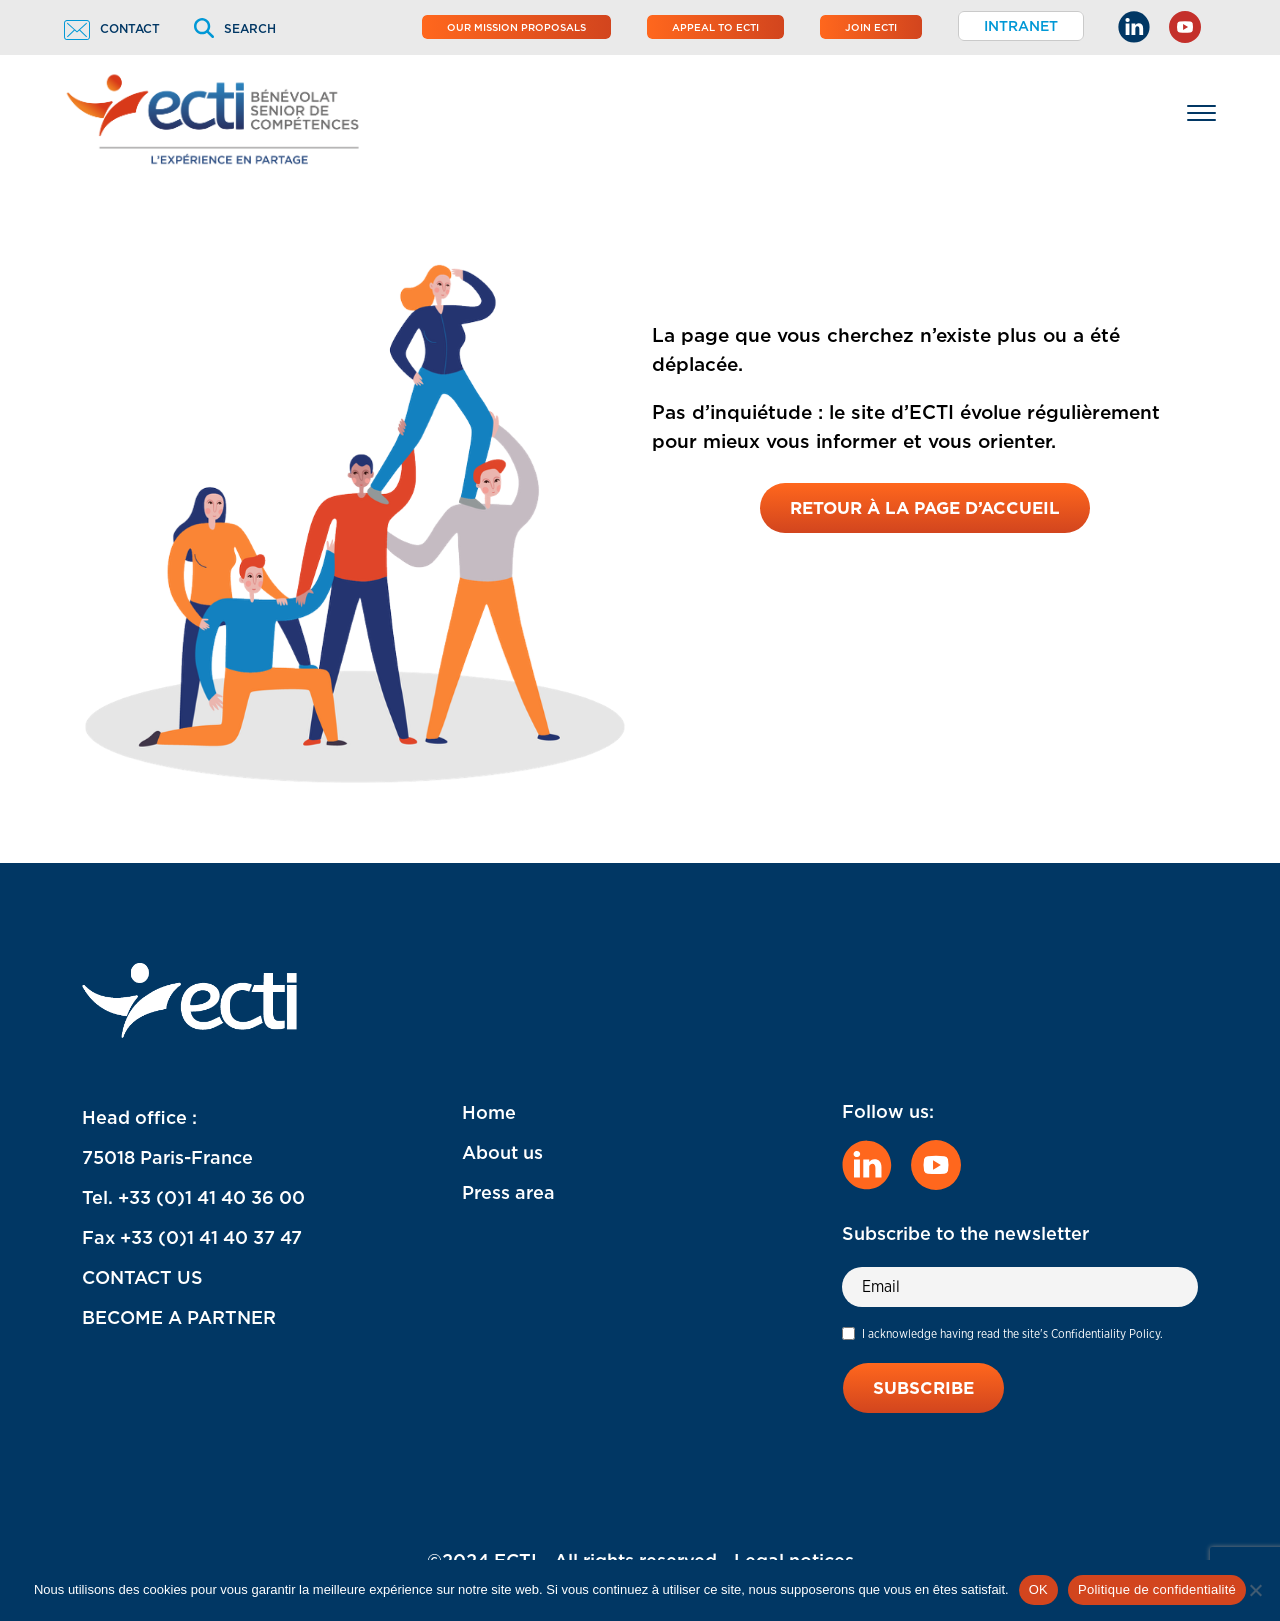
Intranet (1021, 26)
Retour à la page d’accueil (925, 508)
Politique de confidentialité (1157, 1589)
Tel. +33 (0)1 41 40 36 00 (193, 1197)
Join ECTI (871, 27)
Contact (112, 28)
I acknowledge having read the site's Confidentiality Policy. (1012, 1333)
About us (502, 1152)
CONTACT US (142, 1277)
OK (1038, 1589)
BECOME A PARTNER (179, 1317)
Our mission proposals (516, 27)
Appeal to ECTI (715, 27)
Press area (508, 1192)
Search (235, 28)
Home (489, 1112)
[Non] (1255, 1590)
